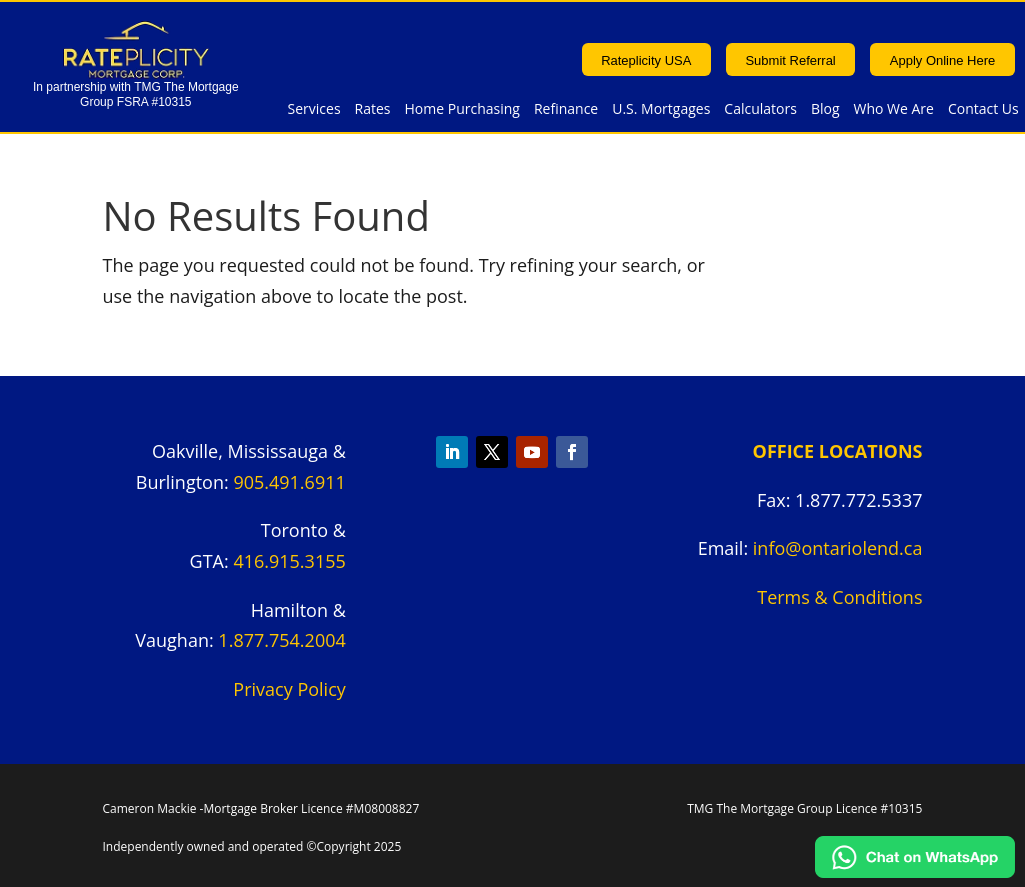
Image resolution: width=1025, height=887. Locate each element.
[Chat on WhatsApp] (915, 871)
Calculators (760, 110)
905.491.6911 (289, 482)
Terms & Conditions (839, 597)
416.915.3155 (289, 561)
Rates (373, 110)
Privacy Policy (289, 689)
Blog (825, 110)
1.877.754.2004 (281, 640)
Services (314, 110)
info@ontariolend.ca (838, 548)
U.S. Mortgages (661, 110)
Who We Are (894, 110)
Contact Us (983, 110)
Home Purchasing (462, 110)
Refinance (566, 110)
